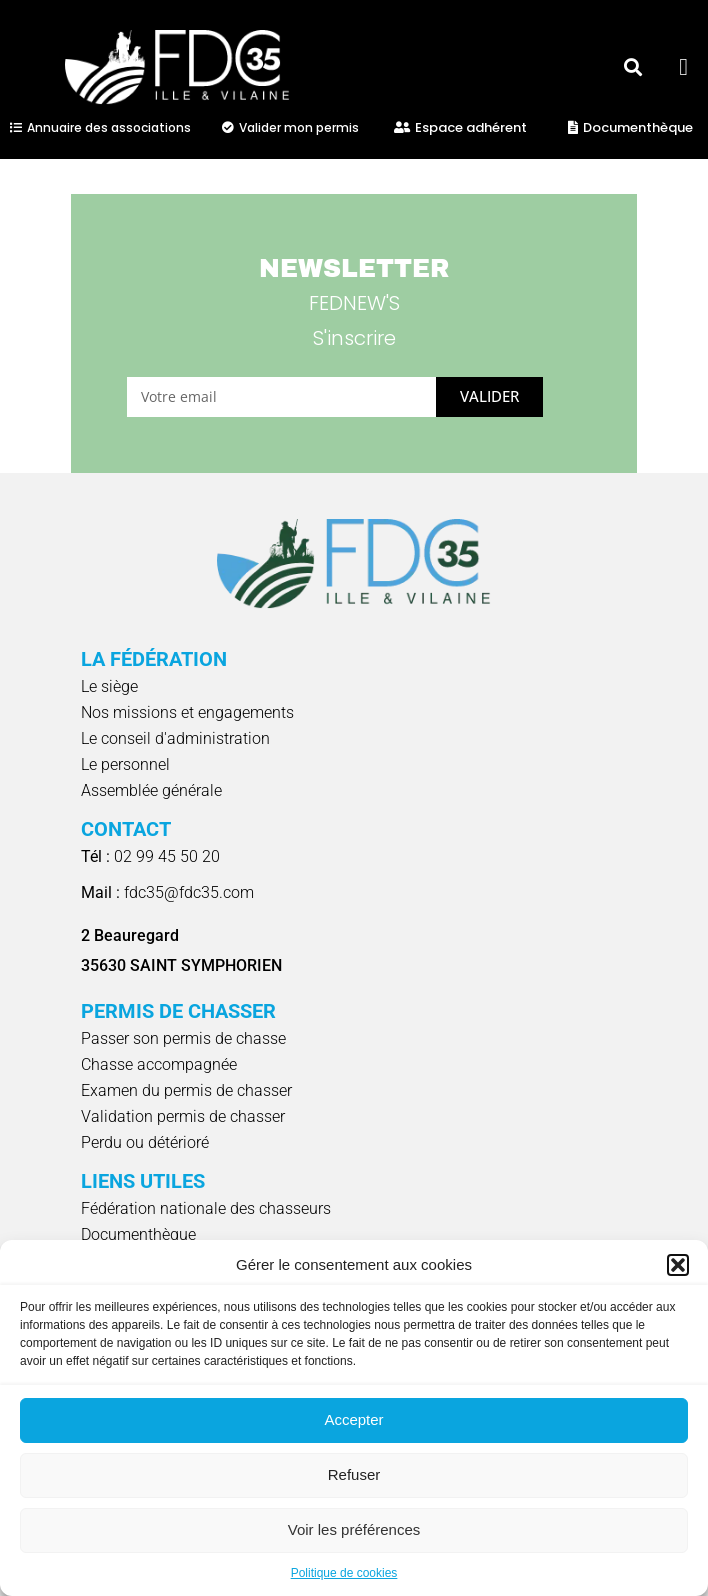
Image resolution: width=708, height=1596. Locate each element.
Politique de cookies (344, 1573)
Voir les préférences (354, 1529)
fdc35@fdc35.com (167, 892)
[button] (678, 1265)
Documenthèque (138, 1234)
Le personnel (125, 764)
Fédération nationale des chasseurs (206, 1208)
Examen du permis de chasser (186, 1090)
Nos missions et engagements (187, 712)
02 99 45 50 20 (150, 856)
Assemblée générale (151, 790)
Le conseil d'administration (175, 738)
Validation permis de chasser (183, 1116)
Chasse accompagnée (159, 1064)
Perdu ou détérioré (145, 1142)
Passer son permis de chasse (183, 1038)
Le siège (109, 686)
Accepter (353, 1419)
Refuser (354, 1474)
